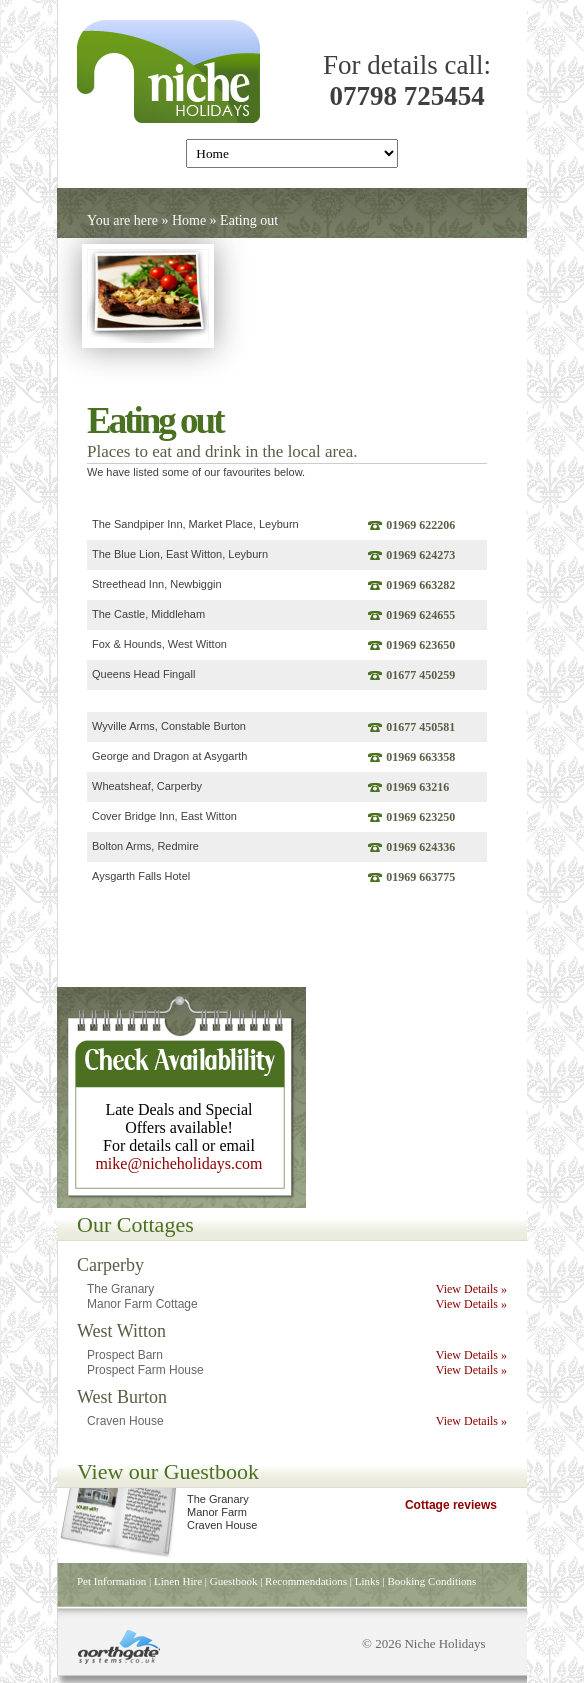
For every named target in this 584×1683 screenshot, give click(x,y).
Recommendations (306, 1581)
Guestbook (234, 1581)
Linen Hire (178, 1581)
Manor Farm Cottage (142, 1304)
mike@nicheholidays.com (178, 1163)
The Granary (120, 1289)
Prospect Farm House (145, 1370)
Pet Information (111, 1581)
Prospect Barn (125, 1355)
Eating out (249, 220)
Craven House (125, 1421)
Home (189, 220)
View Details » (471, 1289)
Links (367, 1581)
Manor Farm (217, 1512)
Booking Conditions (431, 1581)
